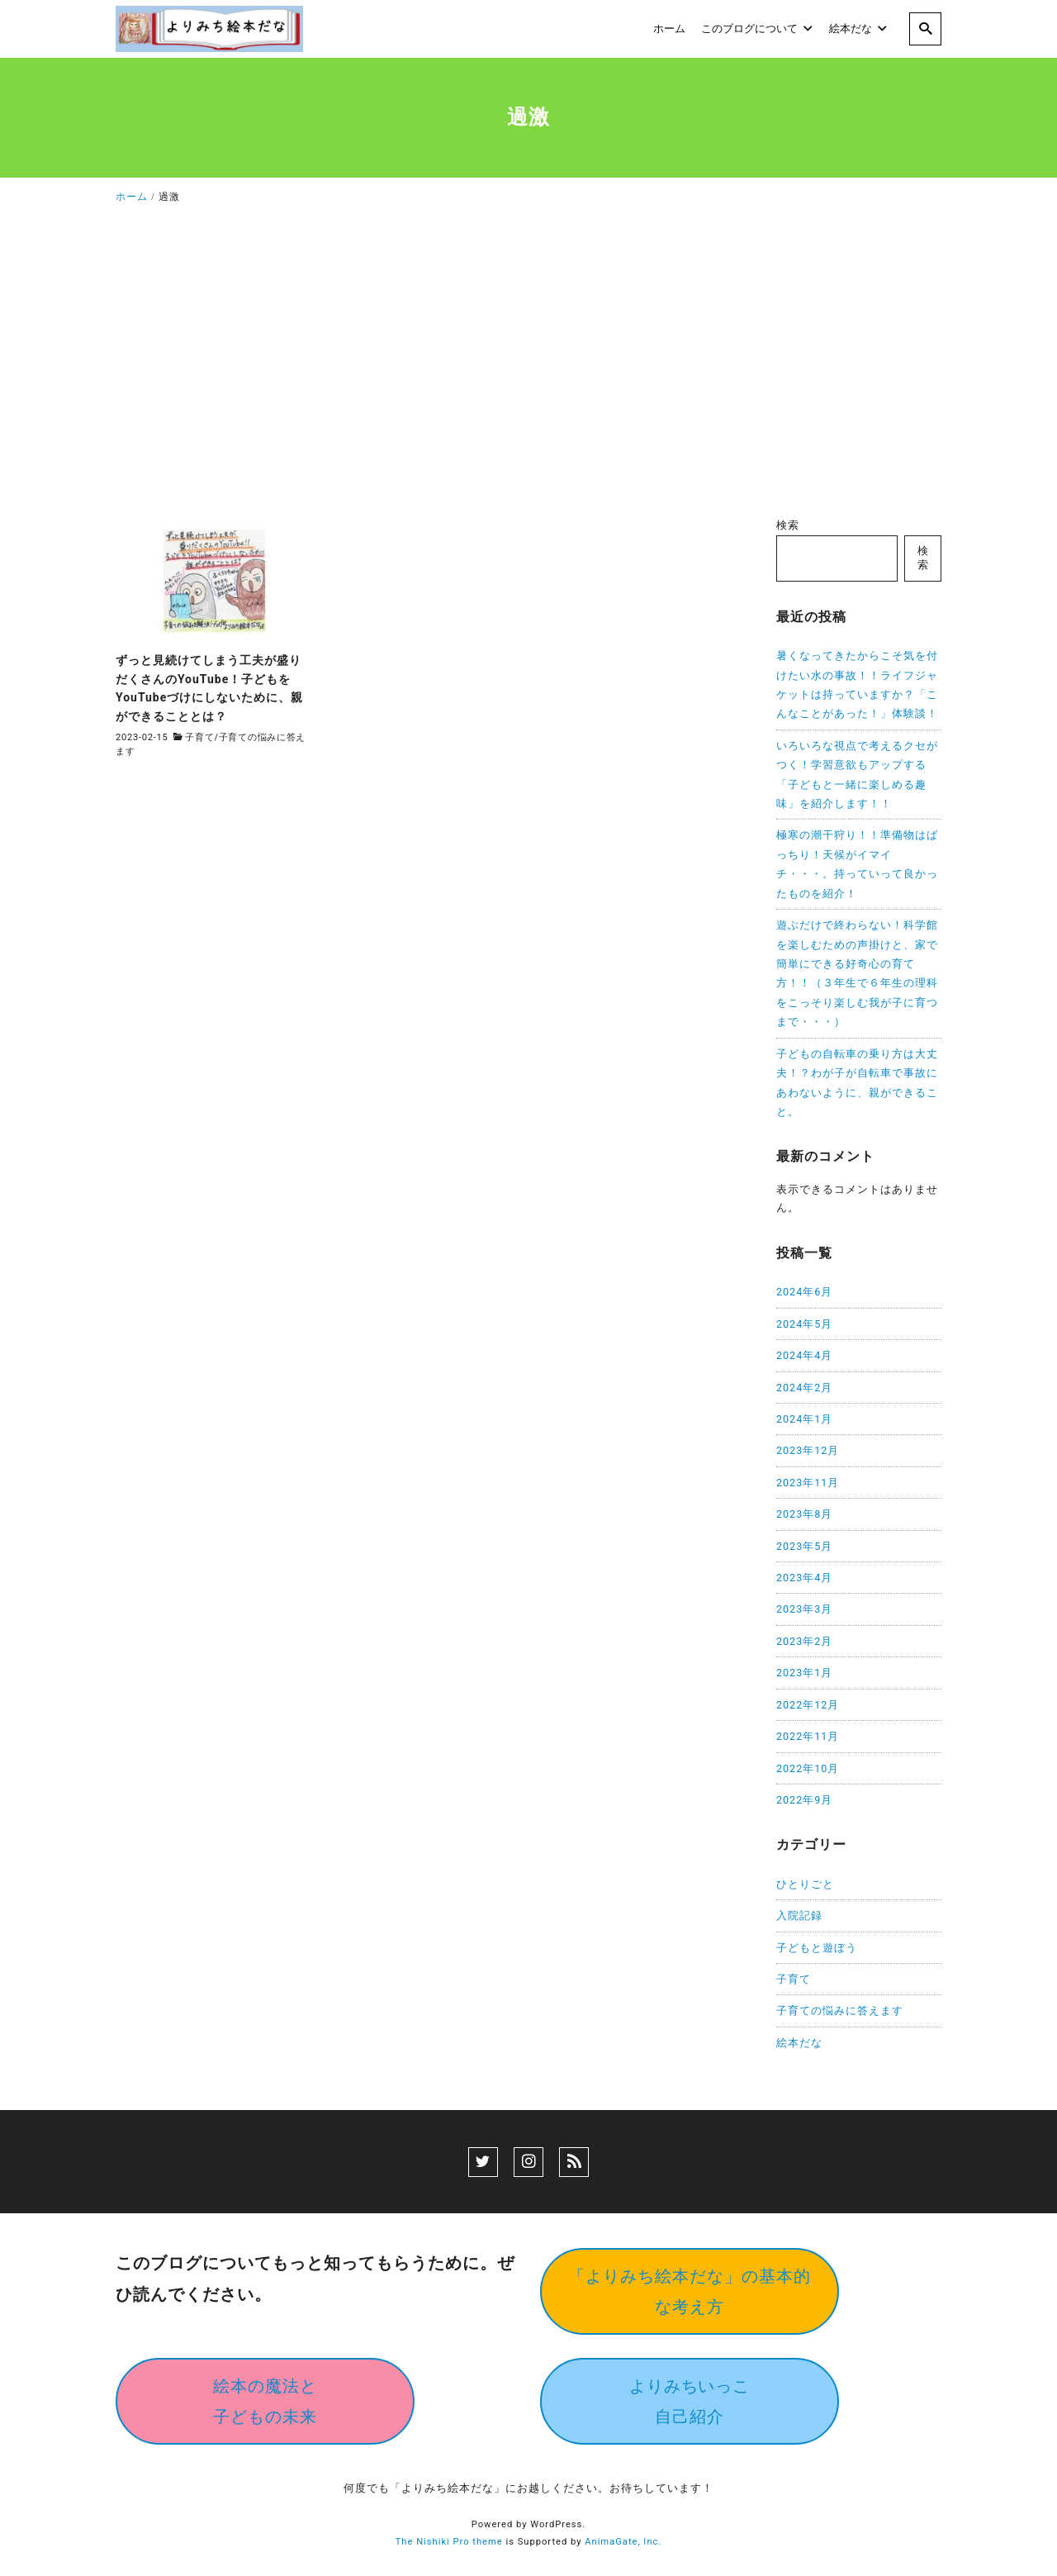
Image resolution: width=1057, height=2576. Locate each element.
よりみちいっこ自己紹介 (690, 2401)
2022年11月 (807, 1736)
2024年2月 (804, 1387)
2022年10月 (807, 1768)
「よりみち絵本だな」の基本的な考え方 (689, 2291)
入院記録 (799, 1915)
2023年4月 (804, 1577)
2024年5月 (804, 1324)
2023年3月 (804, 1609)
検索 (787, 525)
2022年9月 (804, 1800)
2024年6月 (804, 1292)
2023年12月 (807, 1450)
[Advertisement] (528, 365)
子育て (199, 737)
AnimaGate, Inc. (623, 2541)
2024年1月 (804, 1419)
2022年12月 (807, 1705)
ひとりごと (805, 1884)
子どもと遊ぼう (816, 1948)
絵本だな (799, 2043)
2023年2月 (804, 1641)
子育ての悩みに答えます (839, 2010)
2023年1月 (804, 1672)
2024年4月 (804, 1355)
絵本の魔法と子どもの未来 (265, 2401)
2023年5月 (804, 1546)
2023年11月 (807, 1482)
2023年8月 (804, 1514)
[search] (925, 28)
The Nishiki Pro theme (449, 2541)
